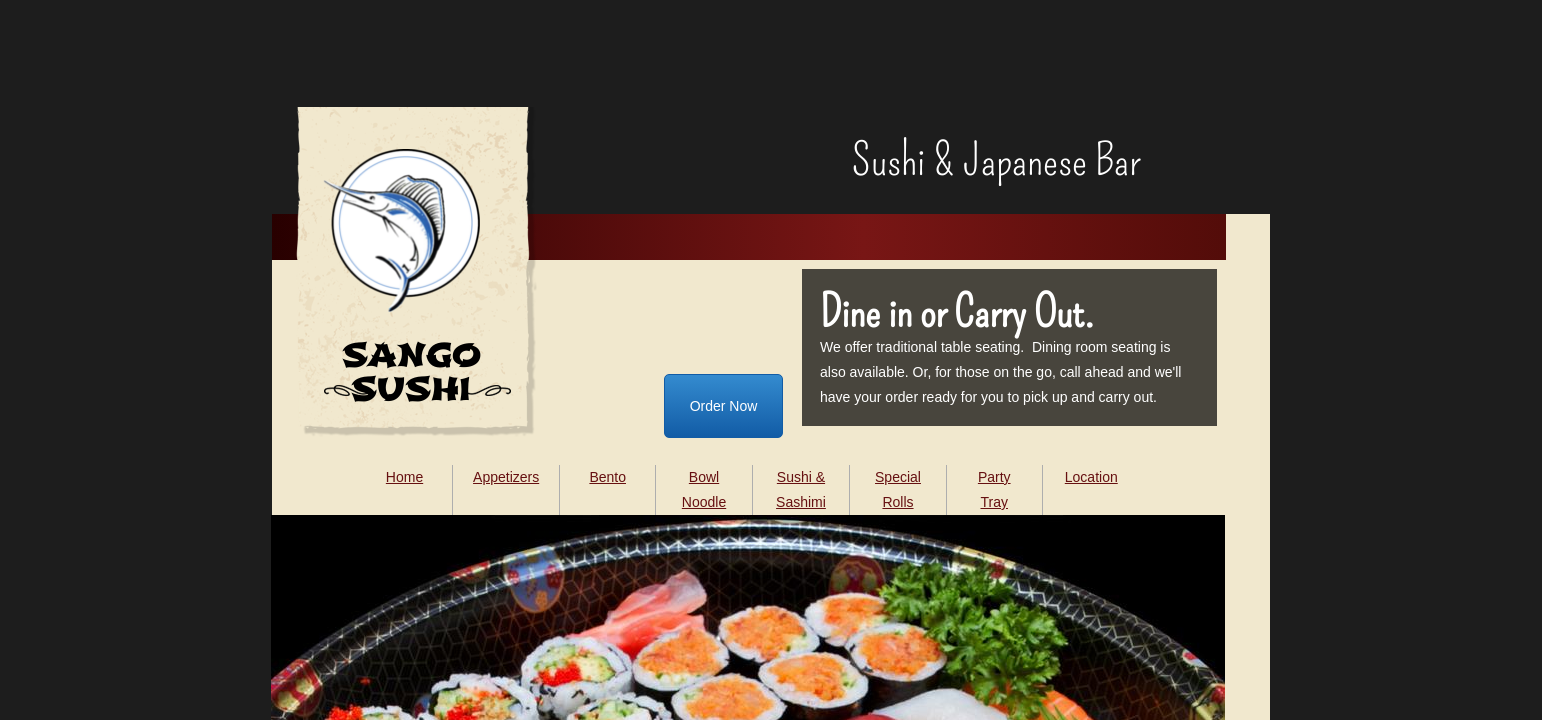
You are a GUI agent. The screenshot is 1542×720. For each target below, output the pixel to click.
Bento (607, 477)
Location (1091, 477)
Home (404, 477)
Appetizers (506, 477)
